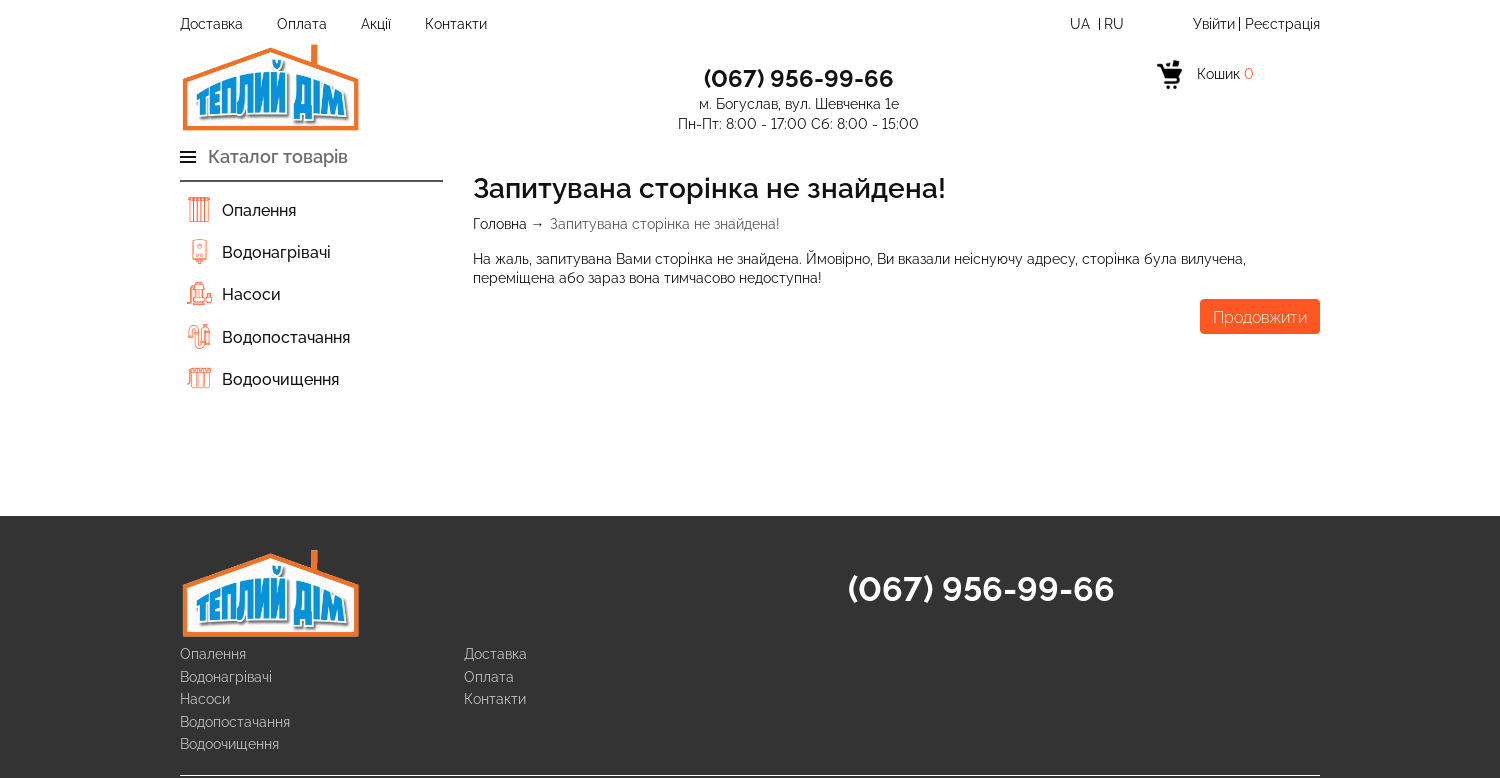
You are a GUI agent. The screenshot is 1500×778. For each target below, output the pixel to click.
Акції (376, 24)
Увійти (1214, 24)
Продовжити (1260, 317)
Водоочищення (280, 379)
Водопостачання (286, 337)
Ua (1082, 24)
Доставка (211, 24)
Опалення (259, 210)
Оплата (302, 24)
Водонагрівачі (276, 252)
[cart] (1212, 80)
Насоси (251, 294)
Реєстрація (1282, 24)
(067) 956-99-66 (981, 589)
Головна (500, 224)
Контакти (456, 24)
